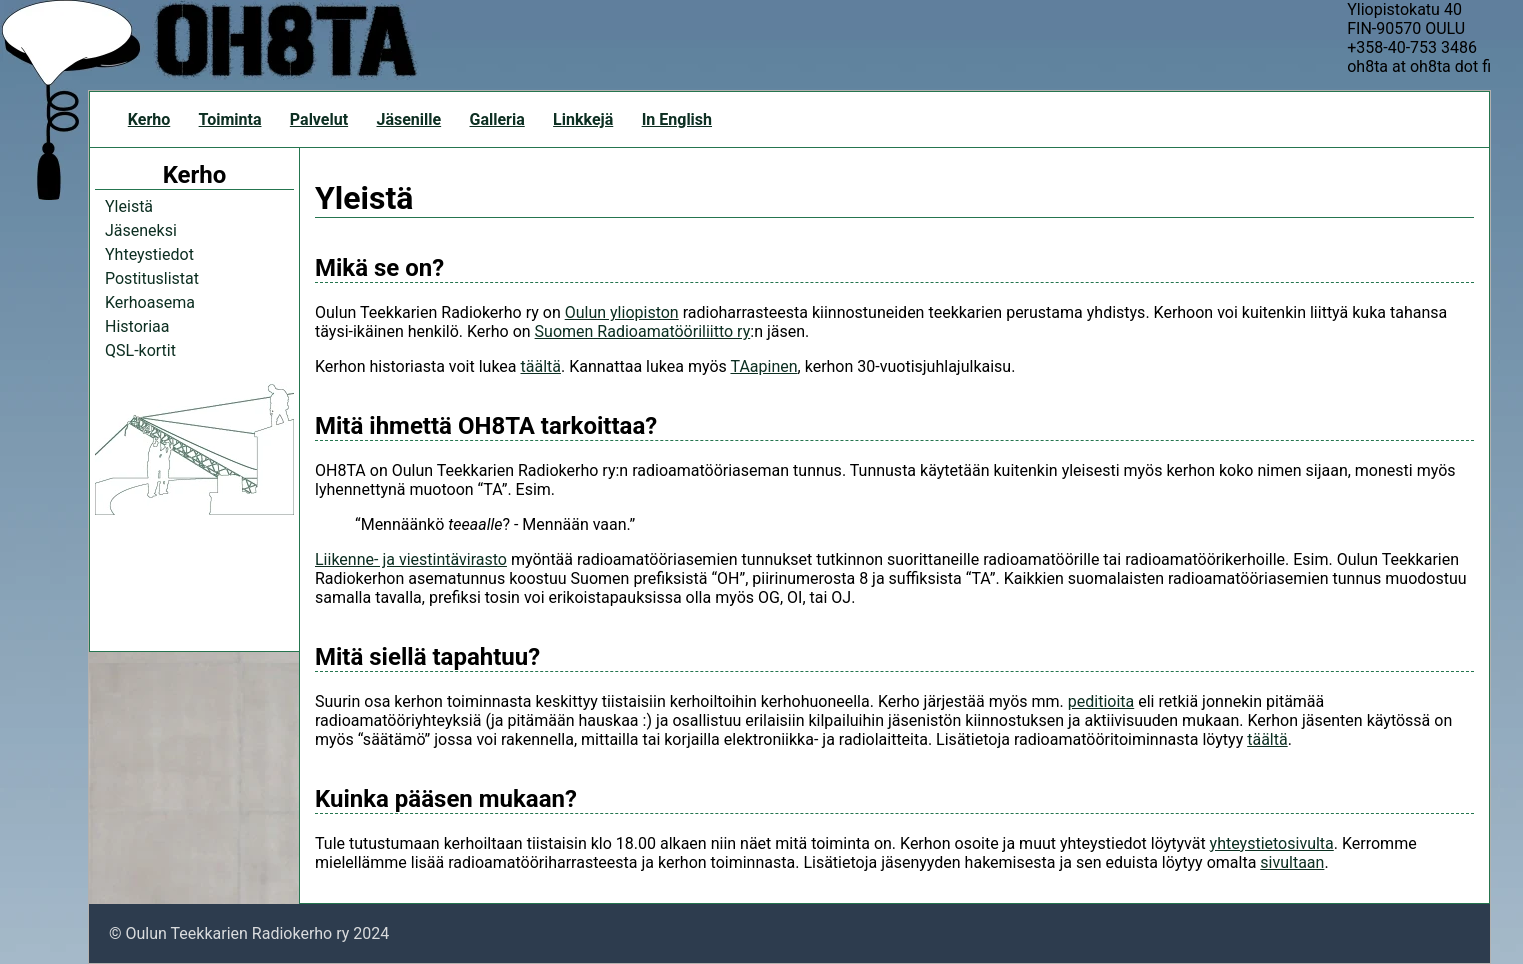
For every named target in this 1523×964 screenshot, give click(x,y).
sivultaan (1292, 862)
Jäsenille (408, 119)
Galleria (497, 119)
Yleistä (129, 206)
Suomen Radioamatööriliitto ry (643, 331)
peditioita (1101, 701)
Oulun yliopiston (622, 312)
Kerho (149, 119)
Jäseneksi (141, 230)
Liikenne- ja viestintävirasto (411, 559)
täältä (541, 366)
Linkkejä (583, 119)
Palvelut (319, 119)
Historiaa (137, 326)
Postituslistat (152, 278)
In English (677, 119)
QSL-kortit (140, 350)
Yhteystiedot (149, 254)
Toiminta (230, 119)
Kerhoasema (150, 302)
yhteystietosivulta (1272, 843)
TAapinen (763, 366)
